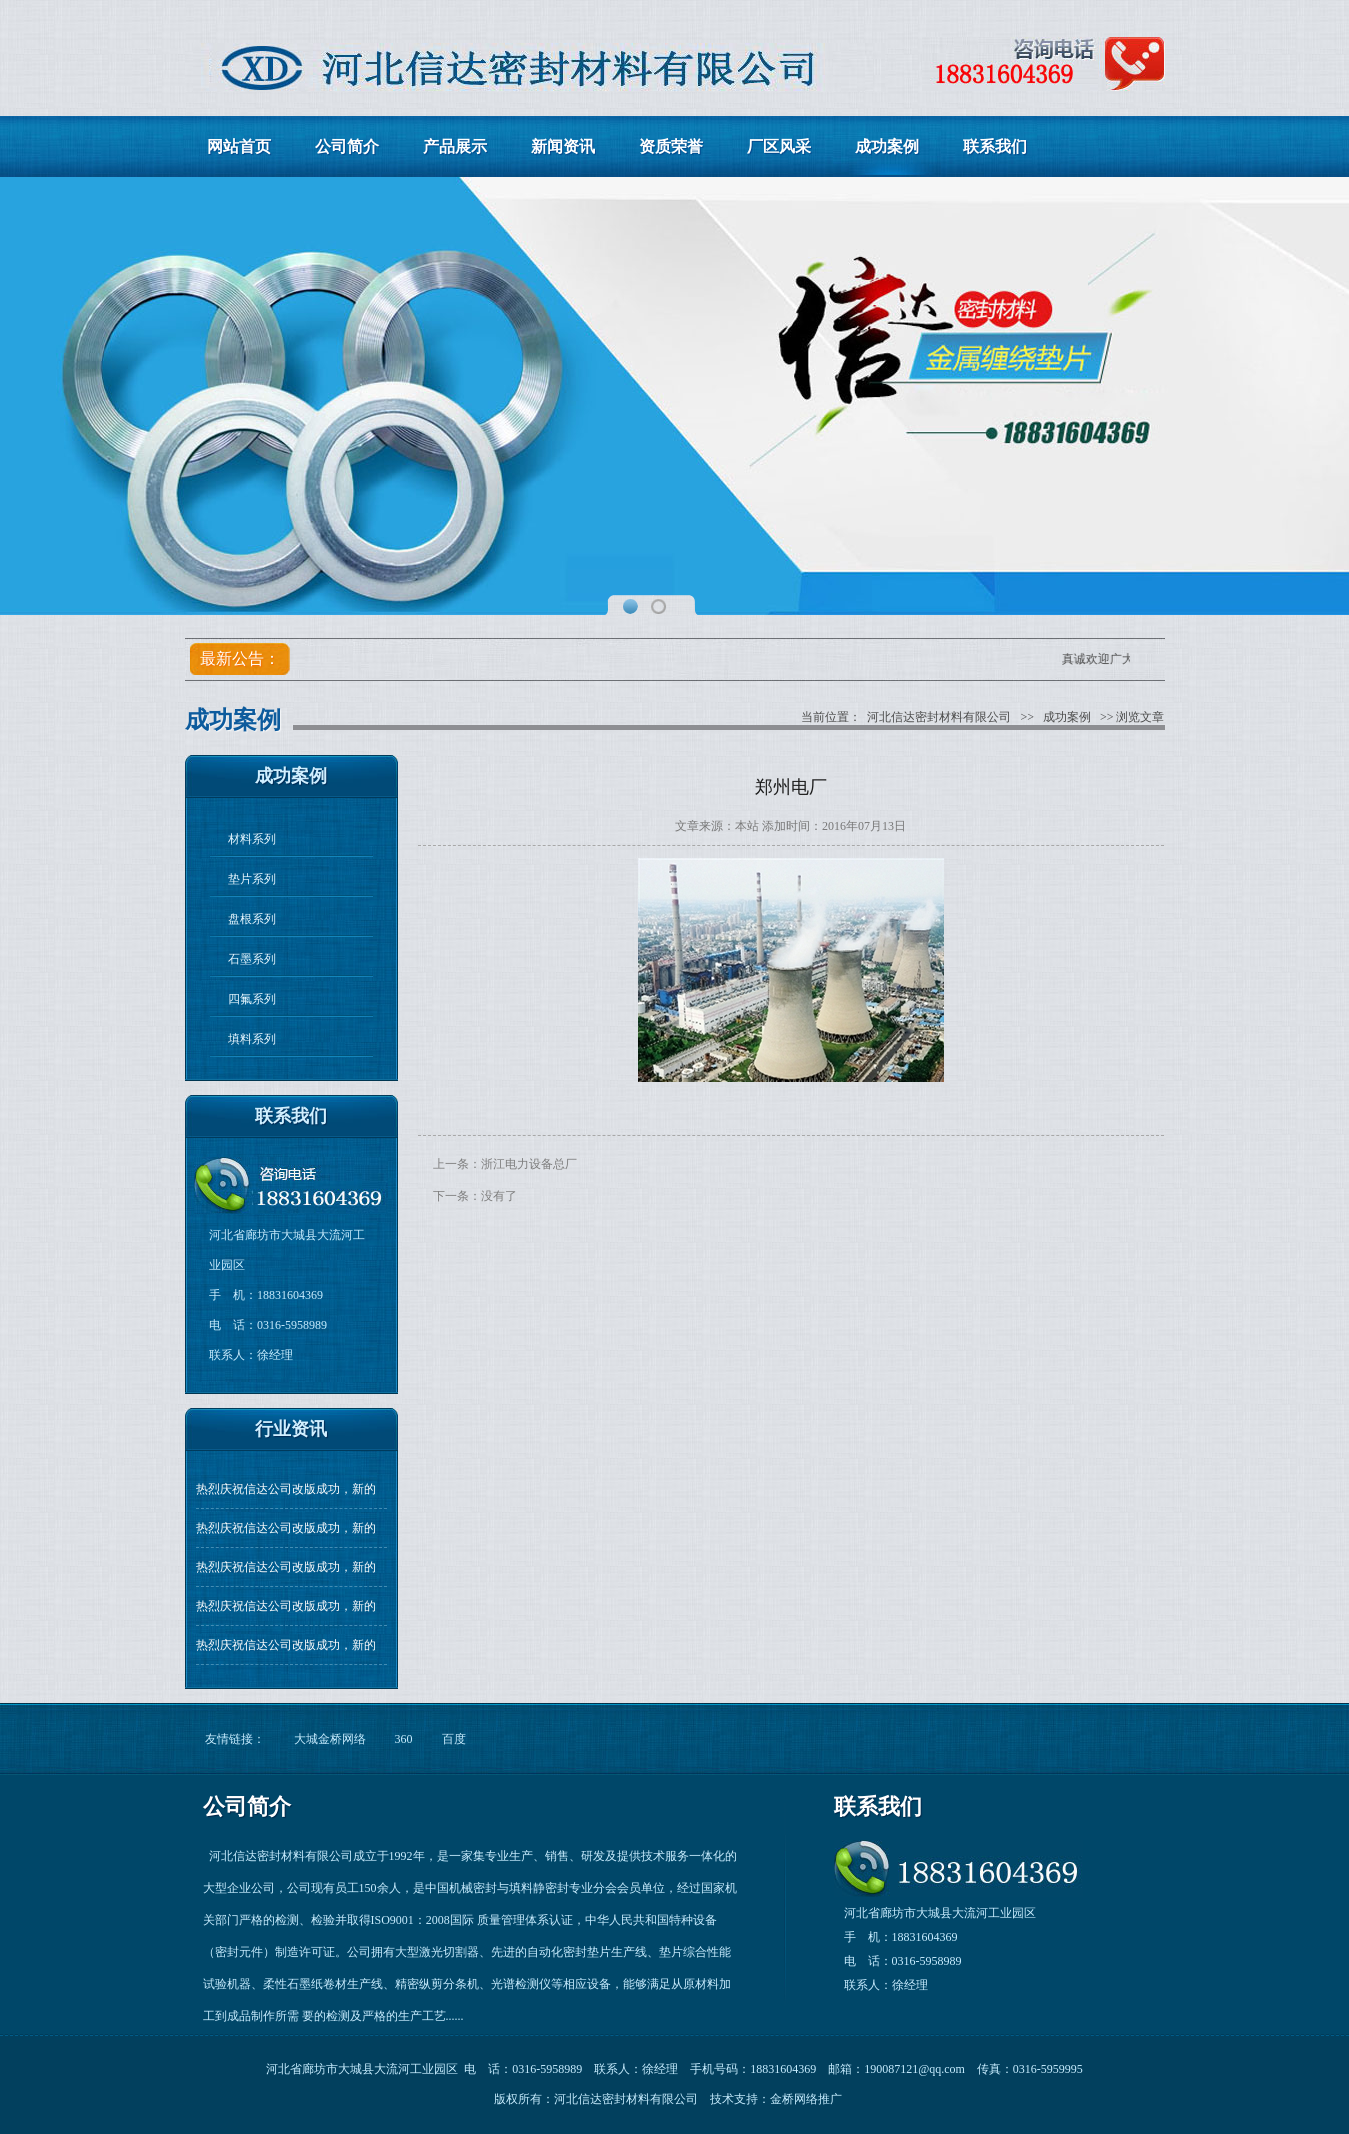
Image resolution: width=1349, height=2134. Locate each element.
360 (404, 1739)
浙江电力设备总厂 (529, 1164)
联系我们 (995, 146)
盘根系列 (252, 919)
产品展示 (455, 146)
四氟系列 (252, 999)
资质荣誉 (671, 146)
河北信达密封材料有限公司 (939, 717)
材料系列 (252, 839)
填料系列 (252, 1039)
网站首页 (239, 146)
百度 (454, 1739)
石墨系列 (252, 959)
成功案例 (887, 146)
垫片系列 (252, 879)
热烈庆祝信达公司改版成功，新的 (286, 1489)
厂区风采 (779, 146)
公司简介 (347, 146)
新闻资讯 (563, 146)
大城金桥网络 (330, 1739)
